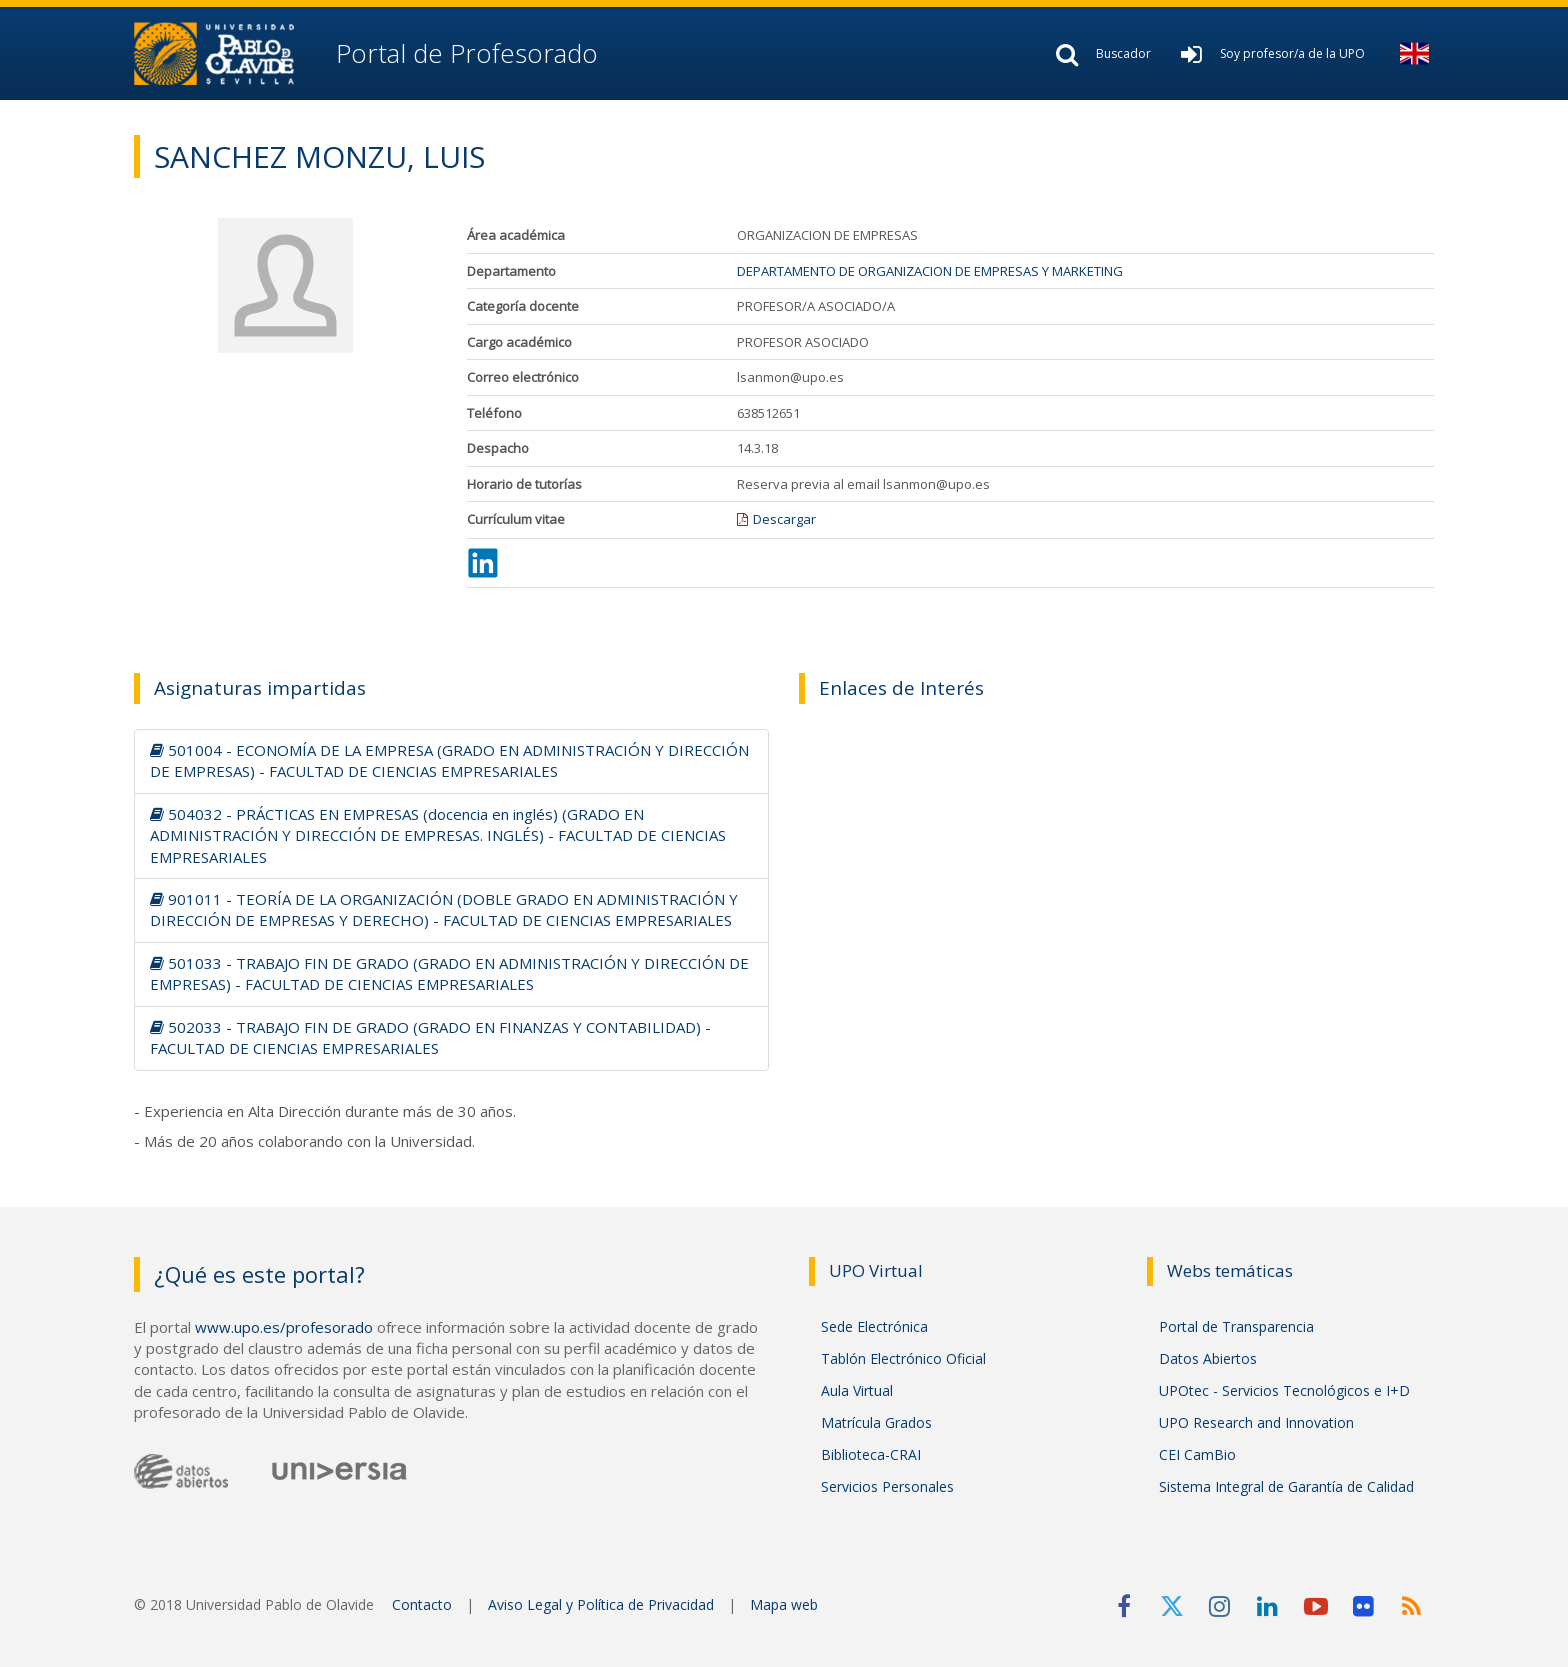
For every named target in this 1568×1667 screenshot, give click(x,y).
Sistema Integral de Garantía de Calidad (1286, 1486)
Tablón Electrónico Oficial (903, 1358)
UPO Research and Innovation (1256, 1422)
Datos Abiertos (1208, 1358)
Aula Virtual (857, 1390)
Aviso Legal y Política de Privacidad (601, 1604)
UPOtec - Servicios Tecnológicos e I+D (1284, 1390)
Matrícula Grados (876, 1422)
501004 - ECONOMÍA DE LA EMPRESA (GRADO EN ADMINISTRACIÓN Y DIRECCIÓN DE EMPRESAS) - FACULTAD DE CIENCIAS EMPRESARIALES (449, 760)
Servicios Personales (887, 1486)
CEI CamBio (1197, 1454)
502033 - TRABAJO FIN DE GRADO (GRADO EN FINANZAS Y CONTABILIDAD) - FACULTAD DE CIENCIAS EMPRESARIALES (430, 1037)
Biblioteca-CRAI (871, 1454)
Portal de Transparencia (1236, 1326)
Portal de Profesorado (463, 53)
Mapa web (784, 1604)
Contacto (422, 1604)
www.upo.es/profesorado (284, 1327)
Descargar (784, 519)
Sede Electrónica (874, 1326)
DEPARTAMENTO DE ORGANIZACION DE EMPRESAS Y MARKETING (930, 271)
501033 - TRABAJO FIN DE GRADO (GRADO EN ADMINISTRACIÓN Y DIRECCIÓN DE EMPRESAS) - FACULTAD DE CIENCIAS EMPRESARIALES (449, 973)
